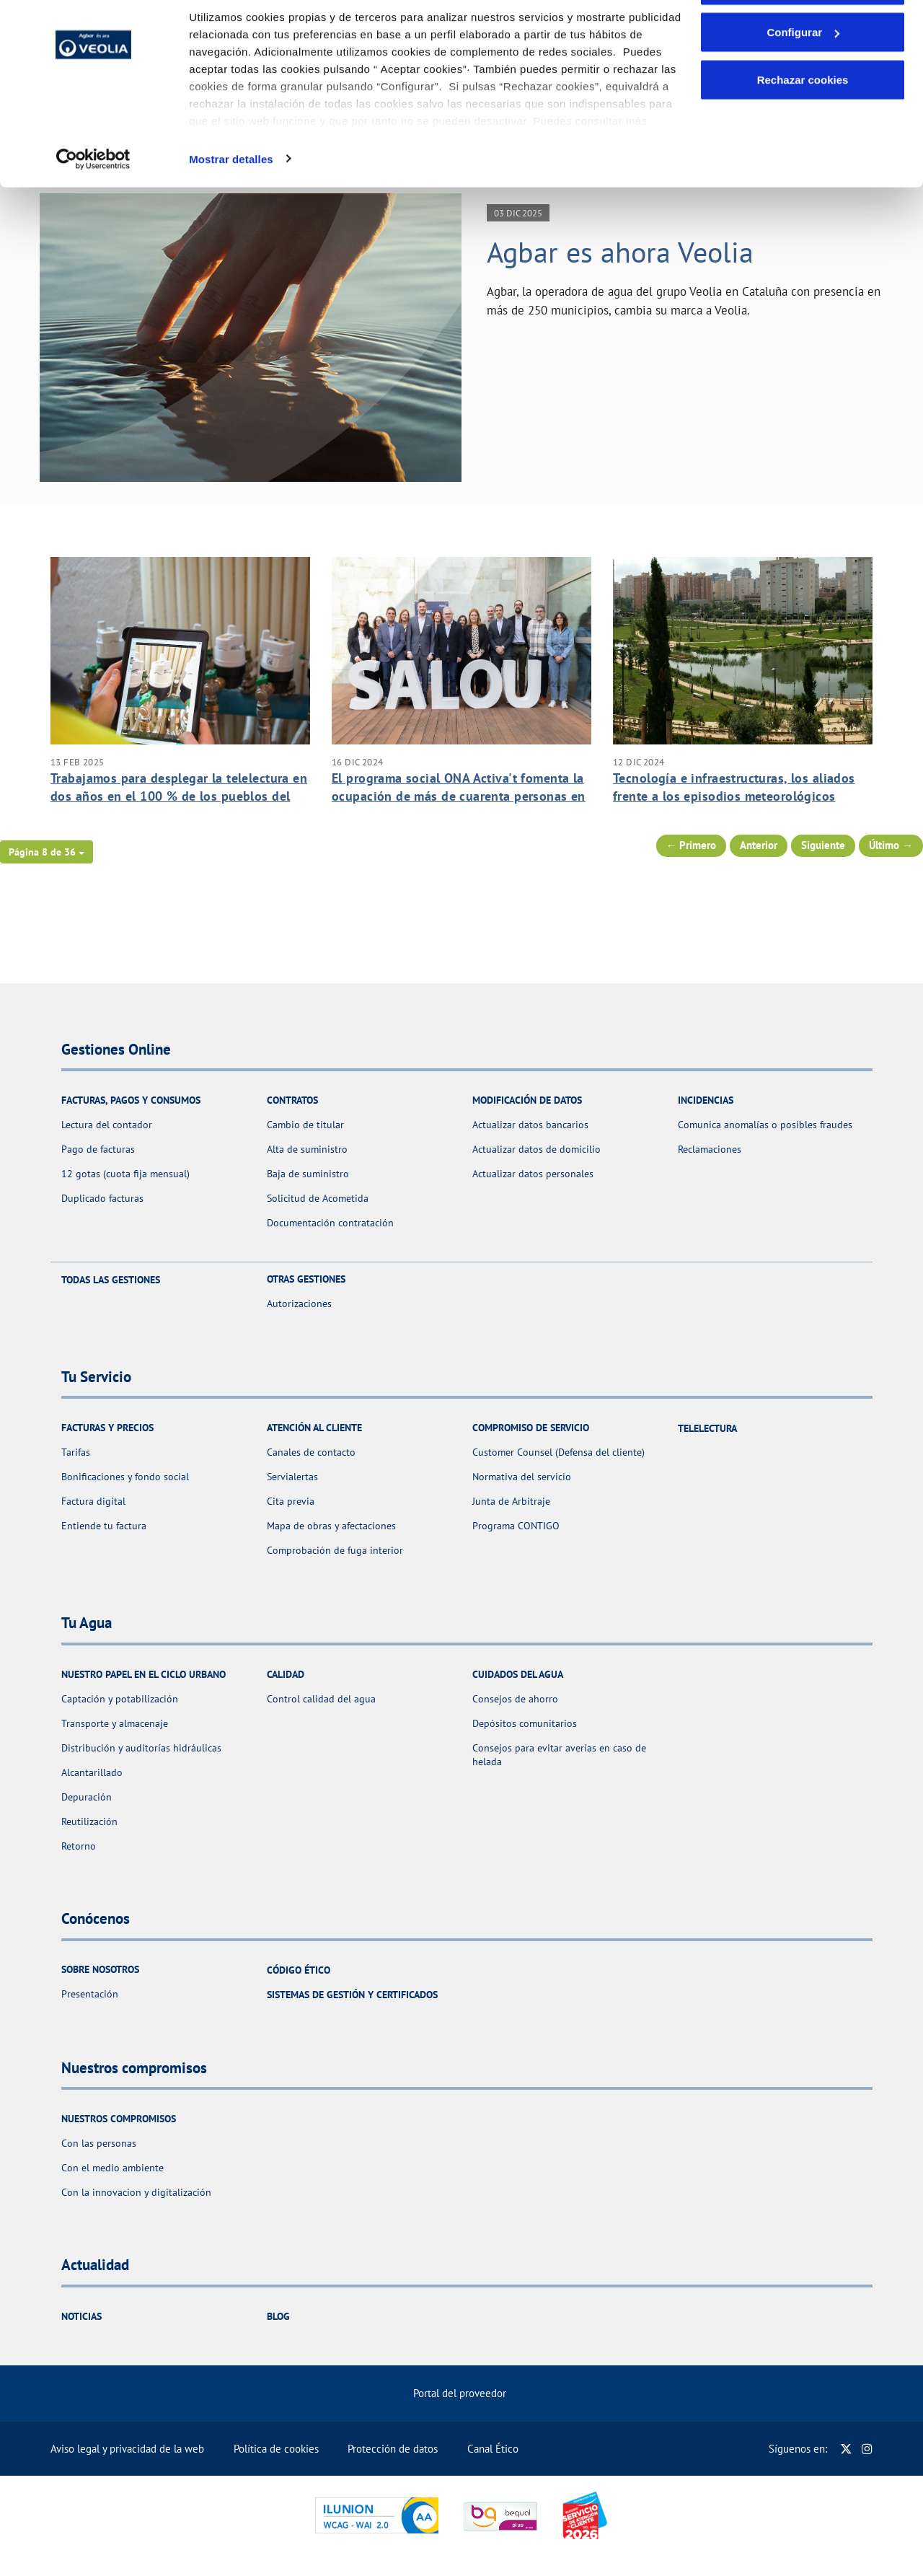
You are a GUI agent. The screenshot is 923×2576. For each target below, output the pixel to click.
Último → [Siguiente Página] (891, 845)
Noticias (81, 2316)
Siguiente (823, 845)
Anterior (758, 845)
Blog (278, 2316)
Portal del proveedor (459, 2393)
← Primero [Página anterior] (691, 845)
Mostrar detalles (231, 212)
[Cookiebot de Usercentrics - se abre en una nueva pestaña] (93, 212)
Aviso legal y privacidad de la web (127, 2449)
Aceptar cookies (802, 38)
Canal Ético (492, 2449)
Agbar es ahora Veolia (620, 252)
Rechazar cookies (803, 132)
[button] (46, 851)
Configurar (803, 85)
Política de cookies (276, 2449)
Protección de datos (393, 2449)
